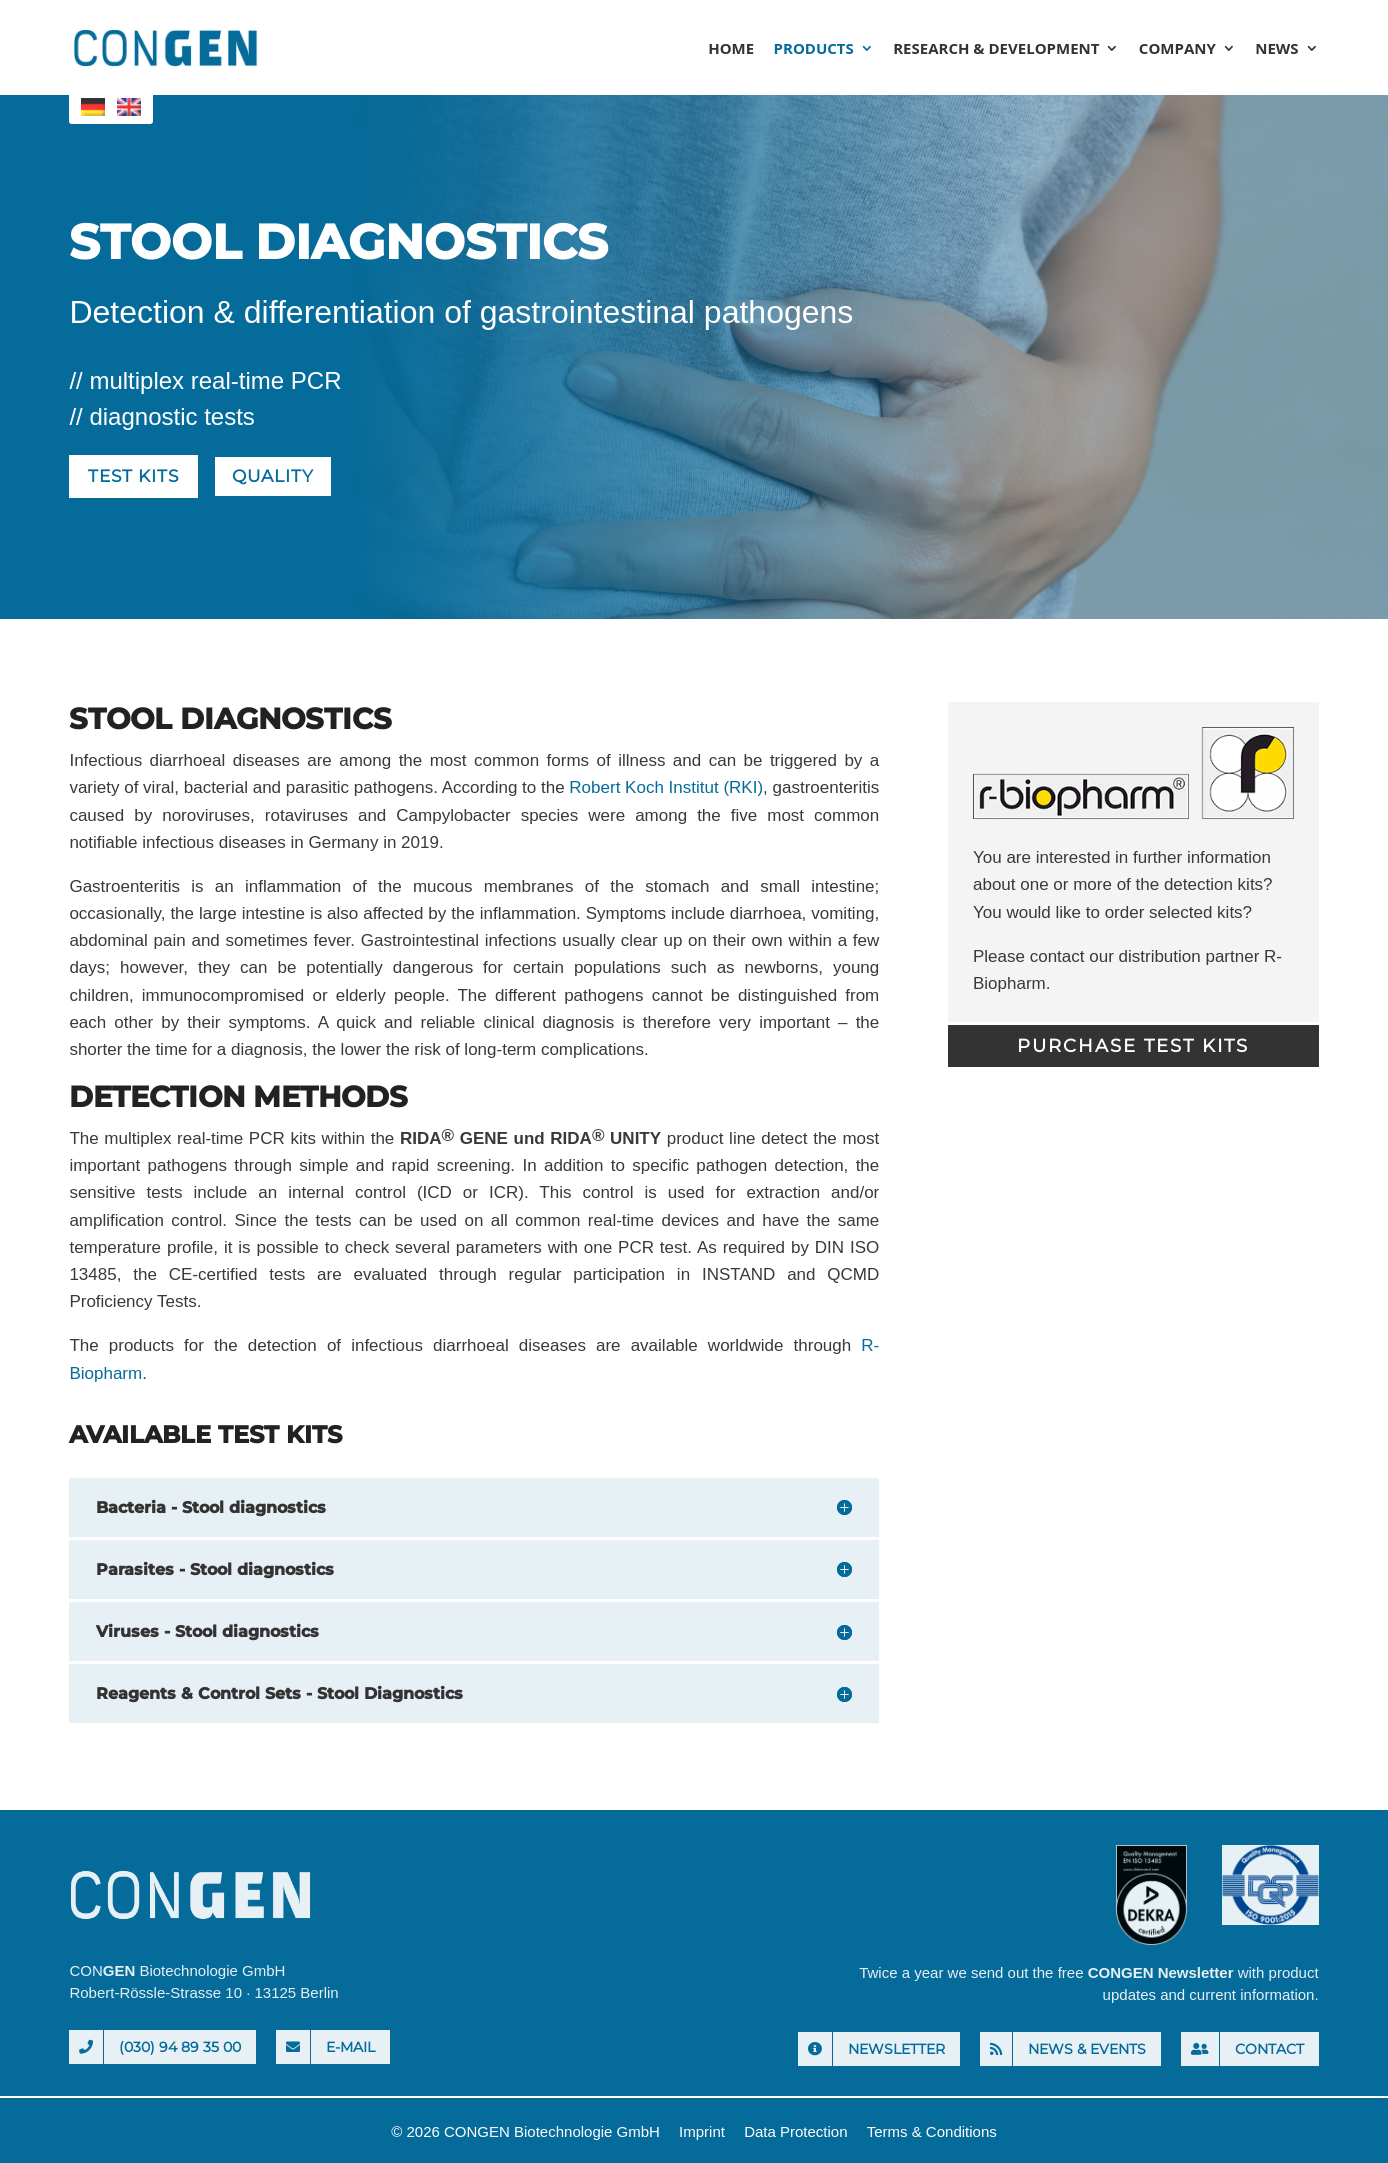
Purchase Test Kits (1133, 1048)
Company (1177, 49)
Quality (284, 478)
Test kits (137, 478)
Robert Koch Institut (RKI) (666, 790)
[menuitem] (93, 107)
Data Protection (795, 2133)
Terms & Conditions (932, 2133)
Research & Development (996, 49)
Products (814, 49)
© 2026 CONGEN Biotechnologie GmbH (525, 2133)
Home (731, 49)
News (1276, 49)
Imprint (702, 2133)
